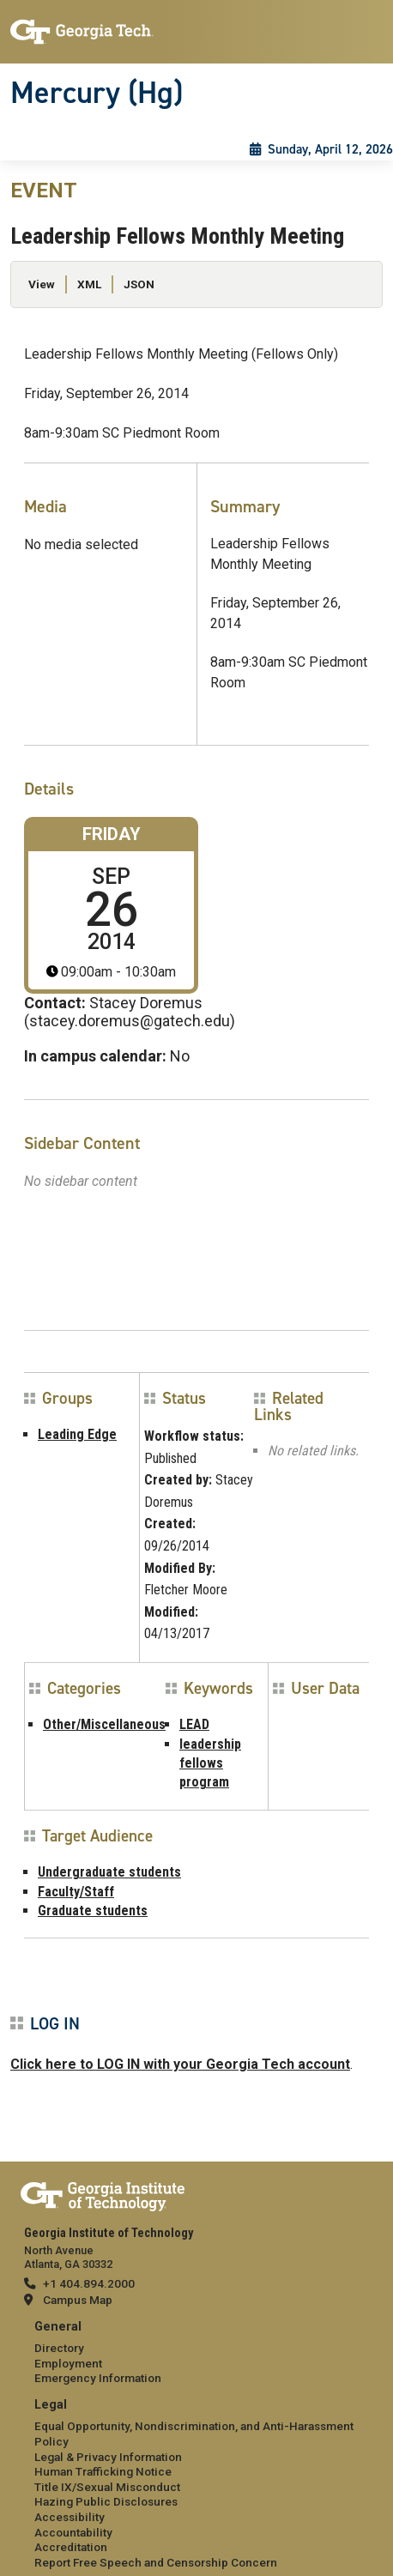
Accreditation (70, 2547)
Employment (68, 2363)
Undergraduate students (109, 1872)
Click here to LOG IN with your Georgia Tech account (180, 2064)
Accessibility (69, 2517)
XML (89, 284)
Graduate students (93, 1910)
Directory (59, 2348)
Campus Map (77, 2300)
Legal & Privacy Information (108, 2457)
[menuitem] (196, 2353)
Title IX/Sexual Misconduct (107, 2487)
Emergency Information (97, 2378)
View (41, 284)
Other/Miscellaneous (104, 1724)
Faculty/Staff (76, 1892)
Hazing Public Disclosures (106, 2501)
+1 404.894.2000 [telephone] (89, 2283)
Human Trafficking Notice (103, 2471)
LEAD (194, 1724)
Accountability (73, 2532)
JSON (139, 284)
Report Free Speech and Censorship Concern (155, 2562)
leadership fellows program (210, 1763)
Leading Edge (77, 1434)
